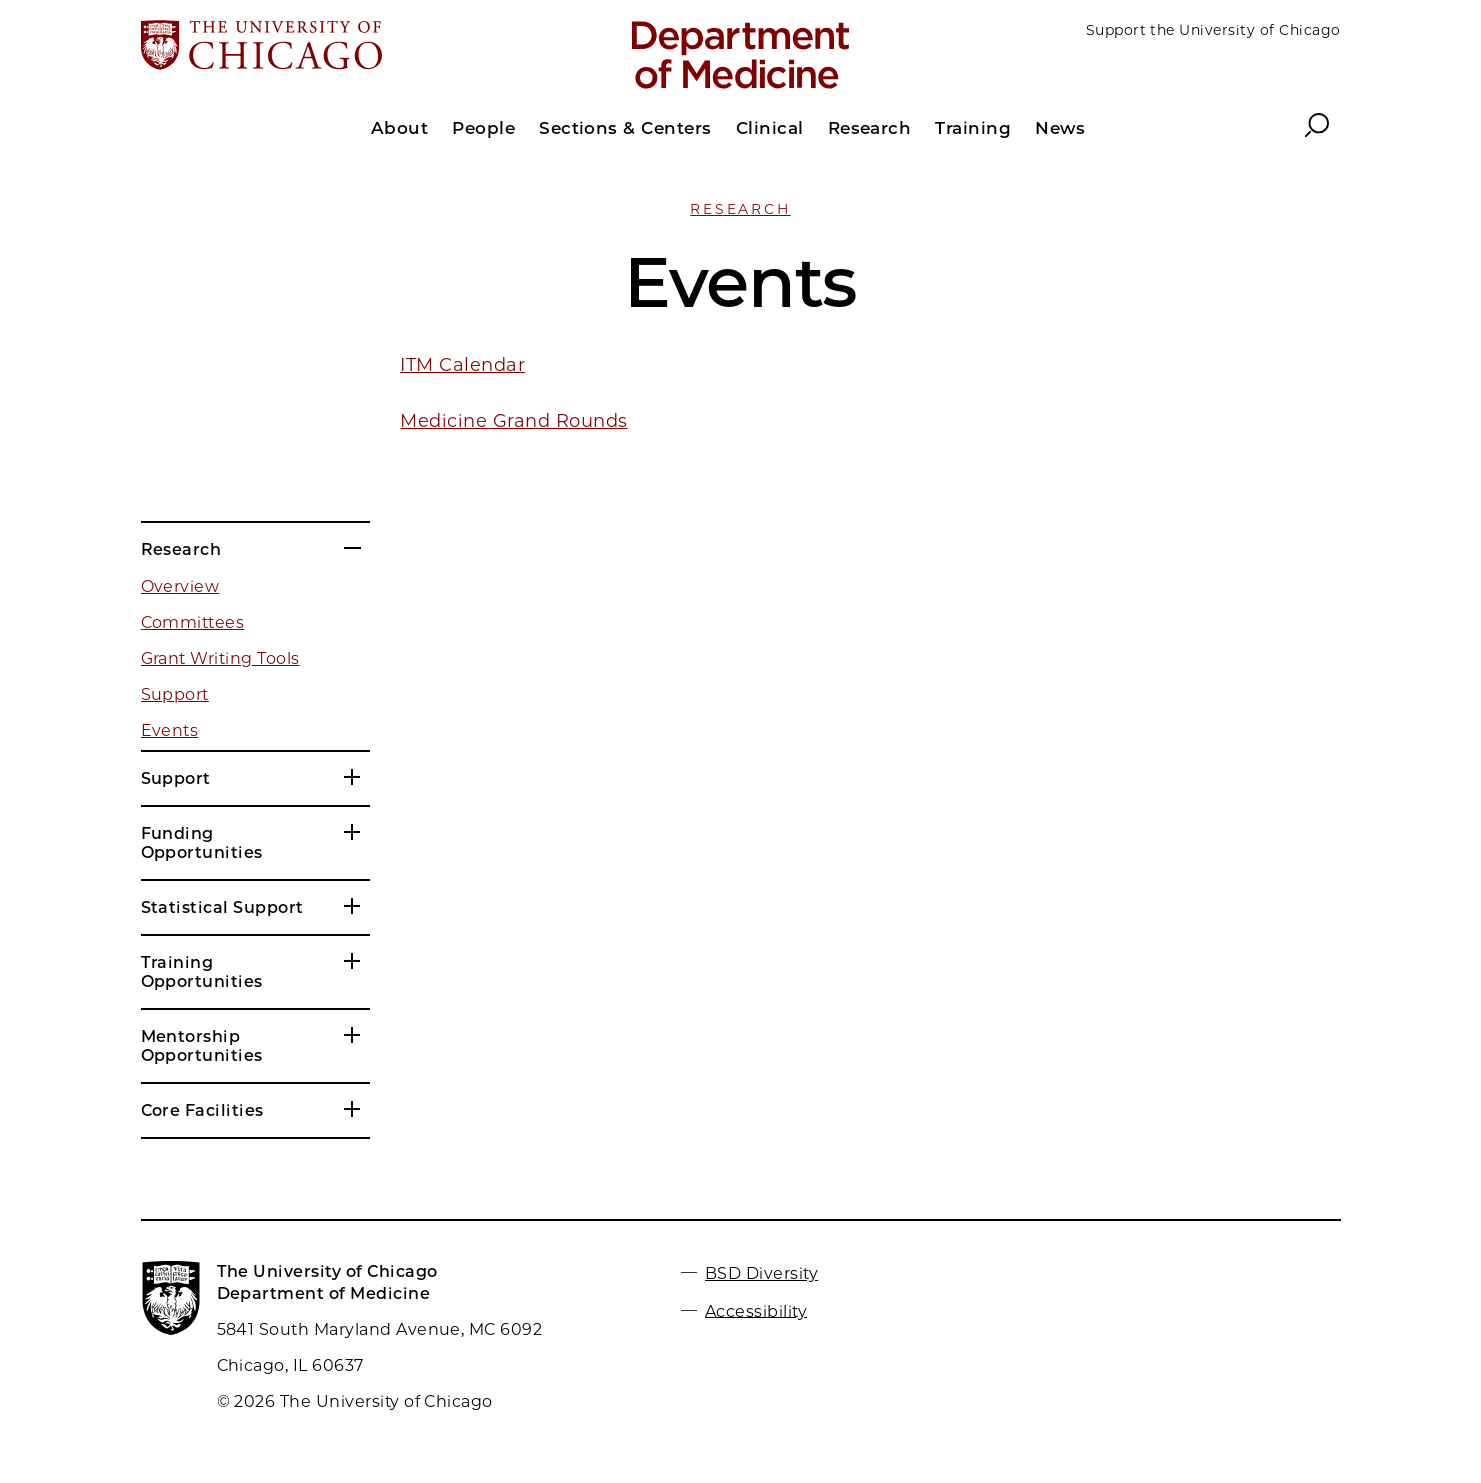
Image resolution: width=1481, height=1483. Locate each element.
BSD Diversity (761, 1273)
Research (740, 209)
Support (175, 694)
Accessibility (756, 1310)
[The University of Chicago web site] (337, 47)
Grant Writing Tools (220, 658)
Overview (180, 586)
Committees (193, 622)
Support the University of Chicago (1213, 30)
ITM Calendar (462, 365)
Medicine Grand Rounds (513, 421)
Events (170, 730)
